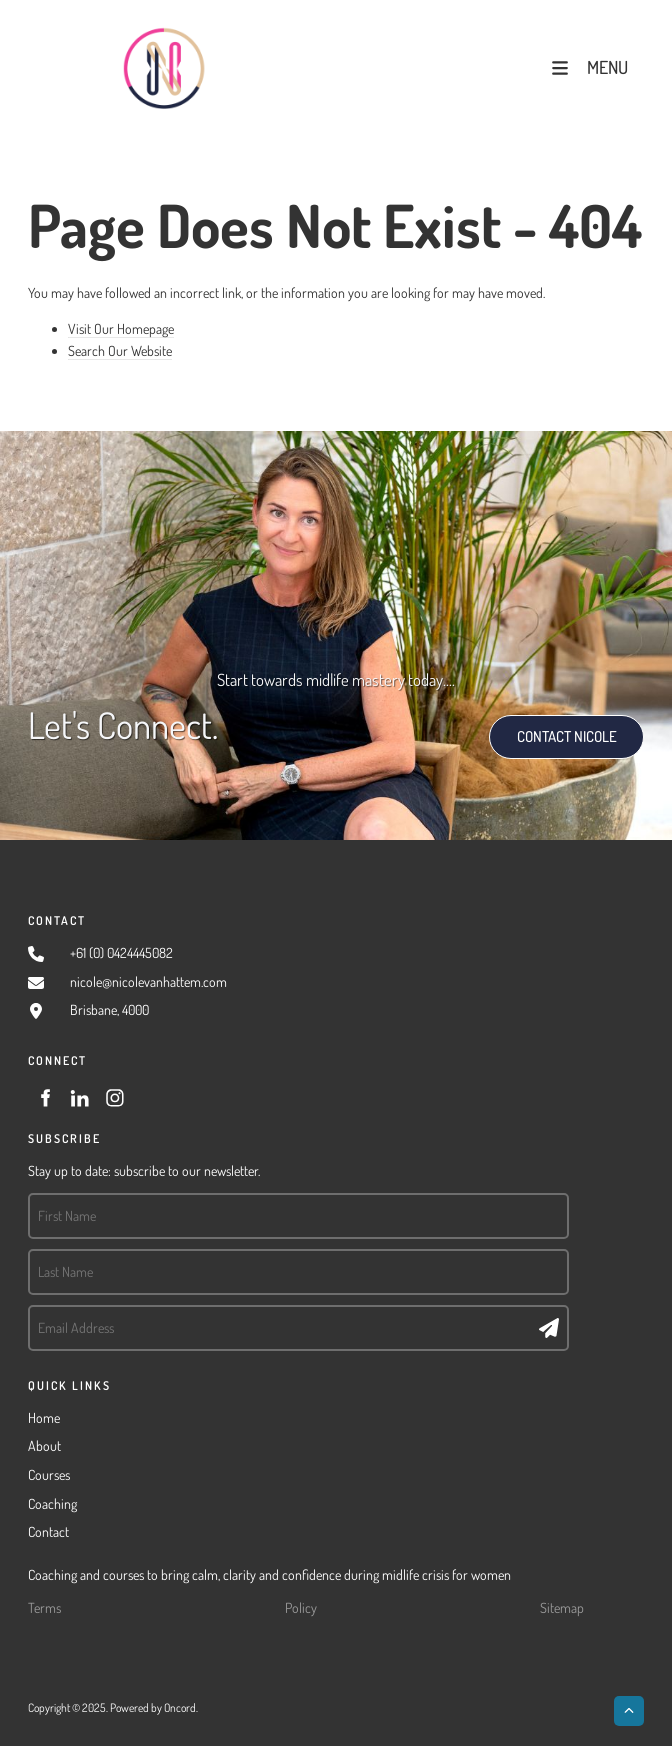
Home (44, 1417)
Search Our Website (120, 350)
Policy (301, 1607)
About (44, 1445)
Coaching (52, 1503)
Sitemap (562, 1607)
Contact (48, 1531)
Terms (44, 1607)
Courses (49, 1474)
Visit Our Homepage (121, 328)
